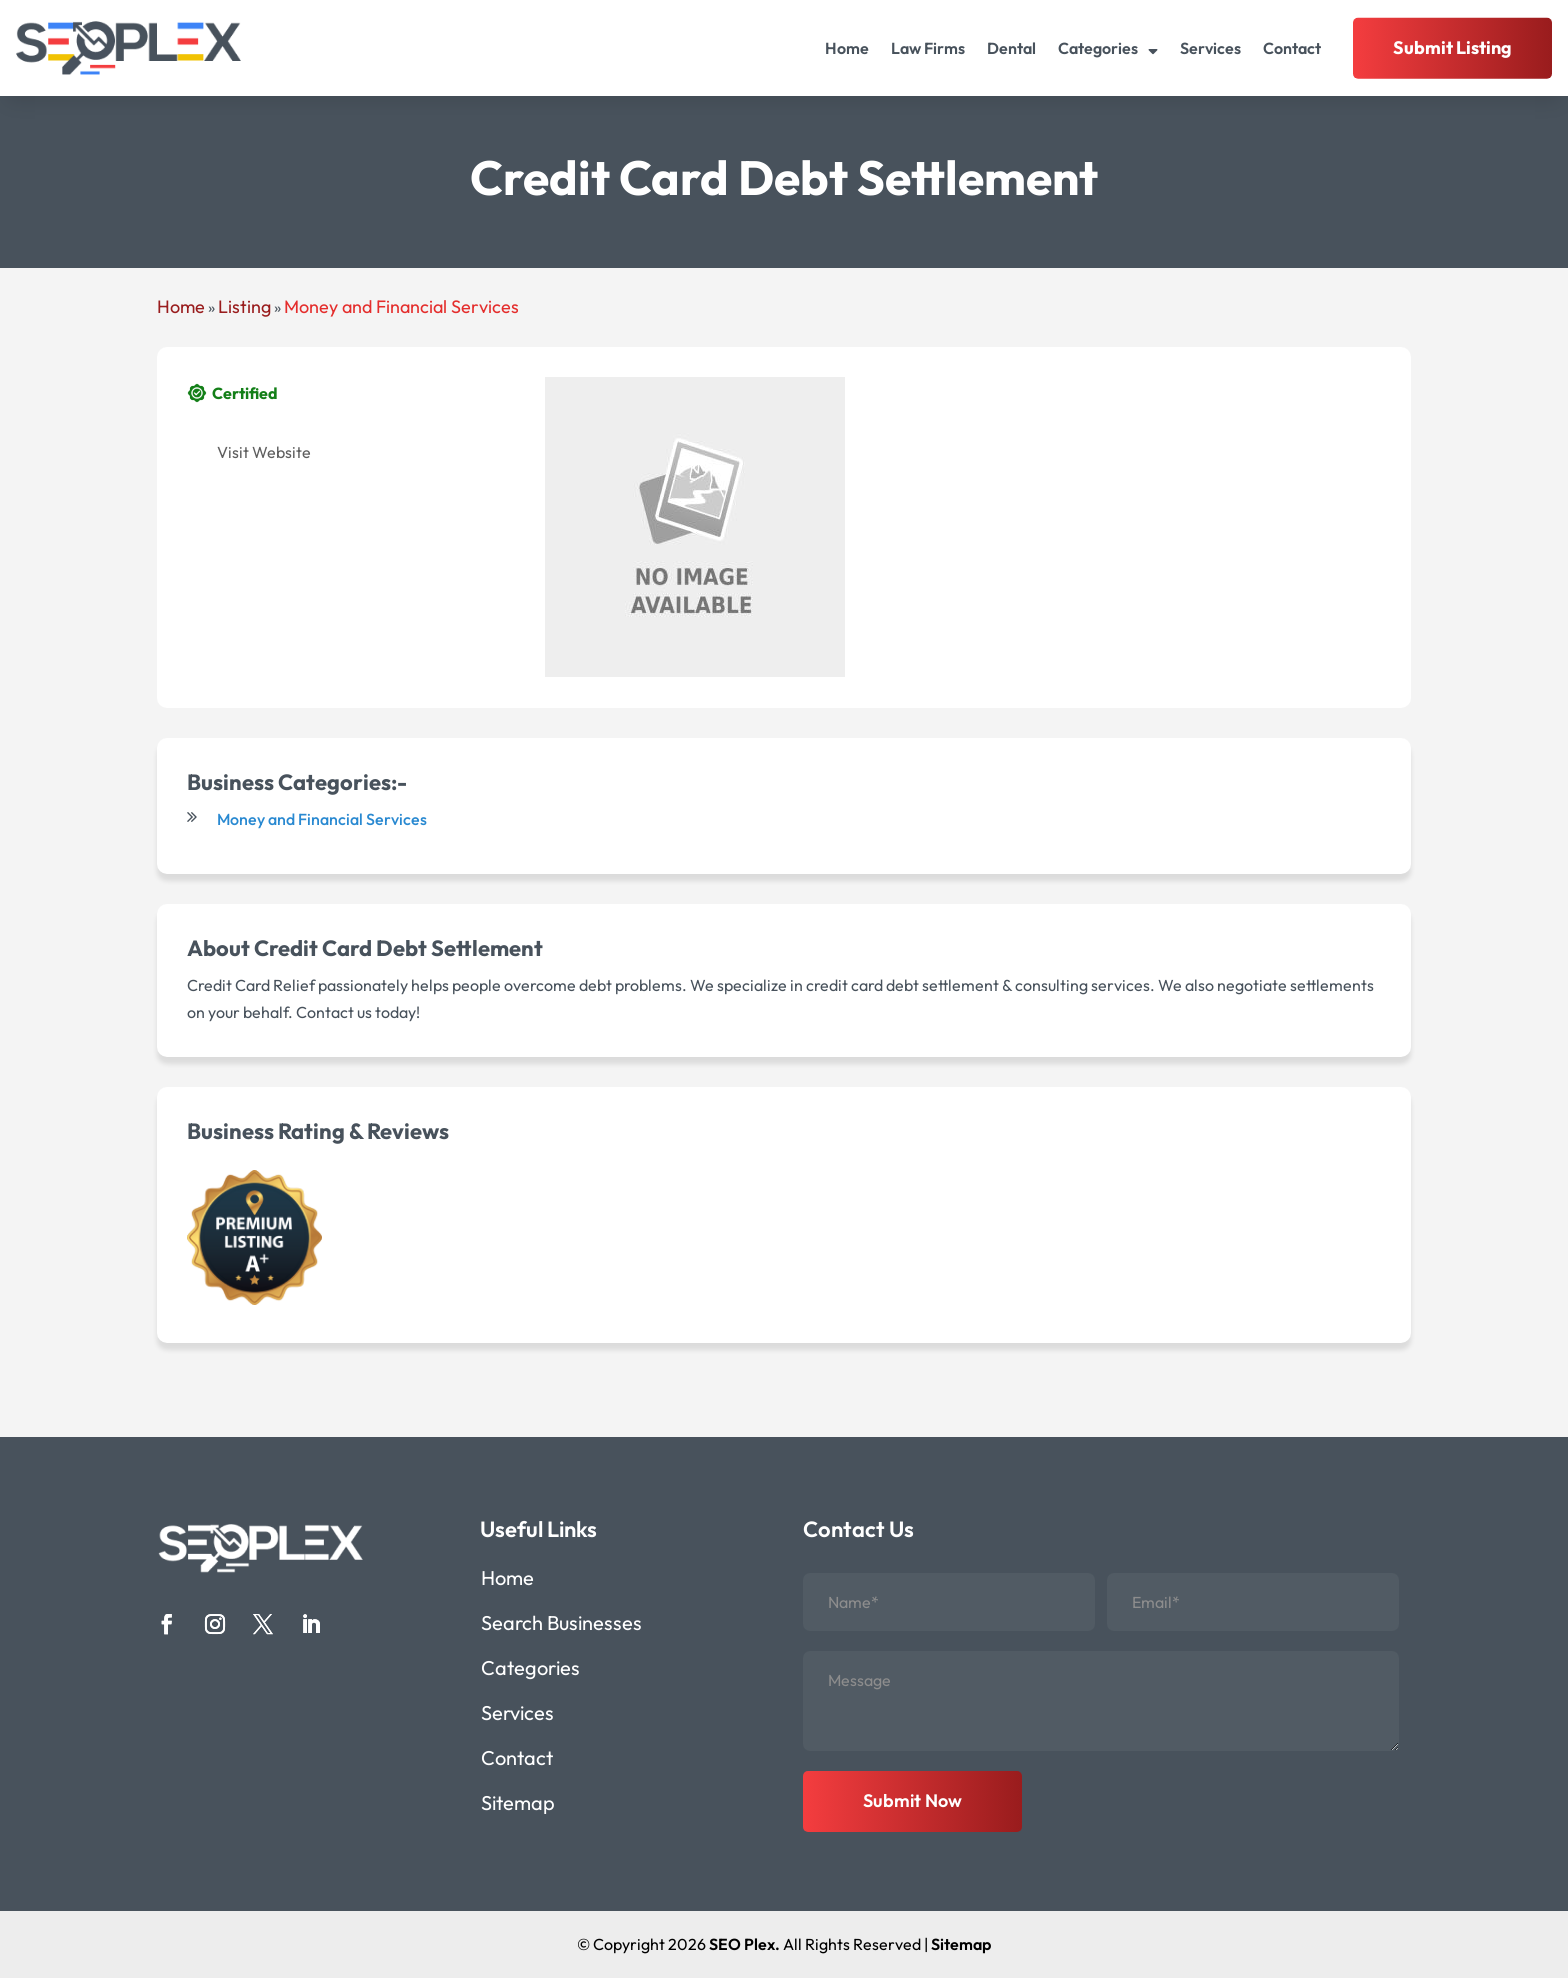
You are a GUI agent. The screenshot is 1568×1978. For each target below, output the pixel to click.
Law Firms (928, 48)
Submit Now (912, 1800)
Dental (1011, 48)
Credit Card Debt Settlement (398, 948)
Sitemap (518, 1805)
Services (1210, 48)
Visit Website (264, 452)
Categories (1098, 48)
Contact (1292, 48)
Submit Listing (1452, 47)
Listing (244, 306)
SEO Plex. (744, 1944)
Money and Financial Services (401, 306)
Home (847, 48)
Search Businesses (561, 1625)
